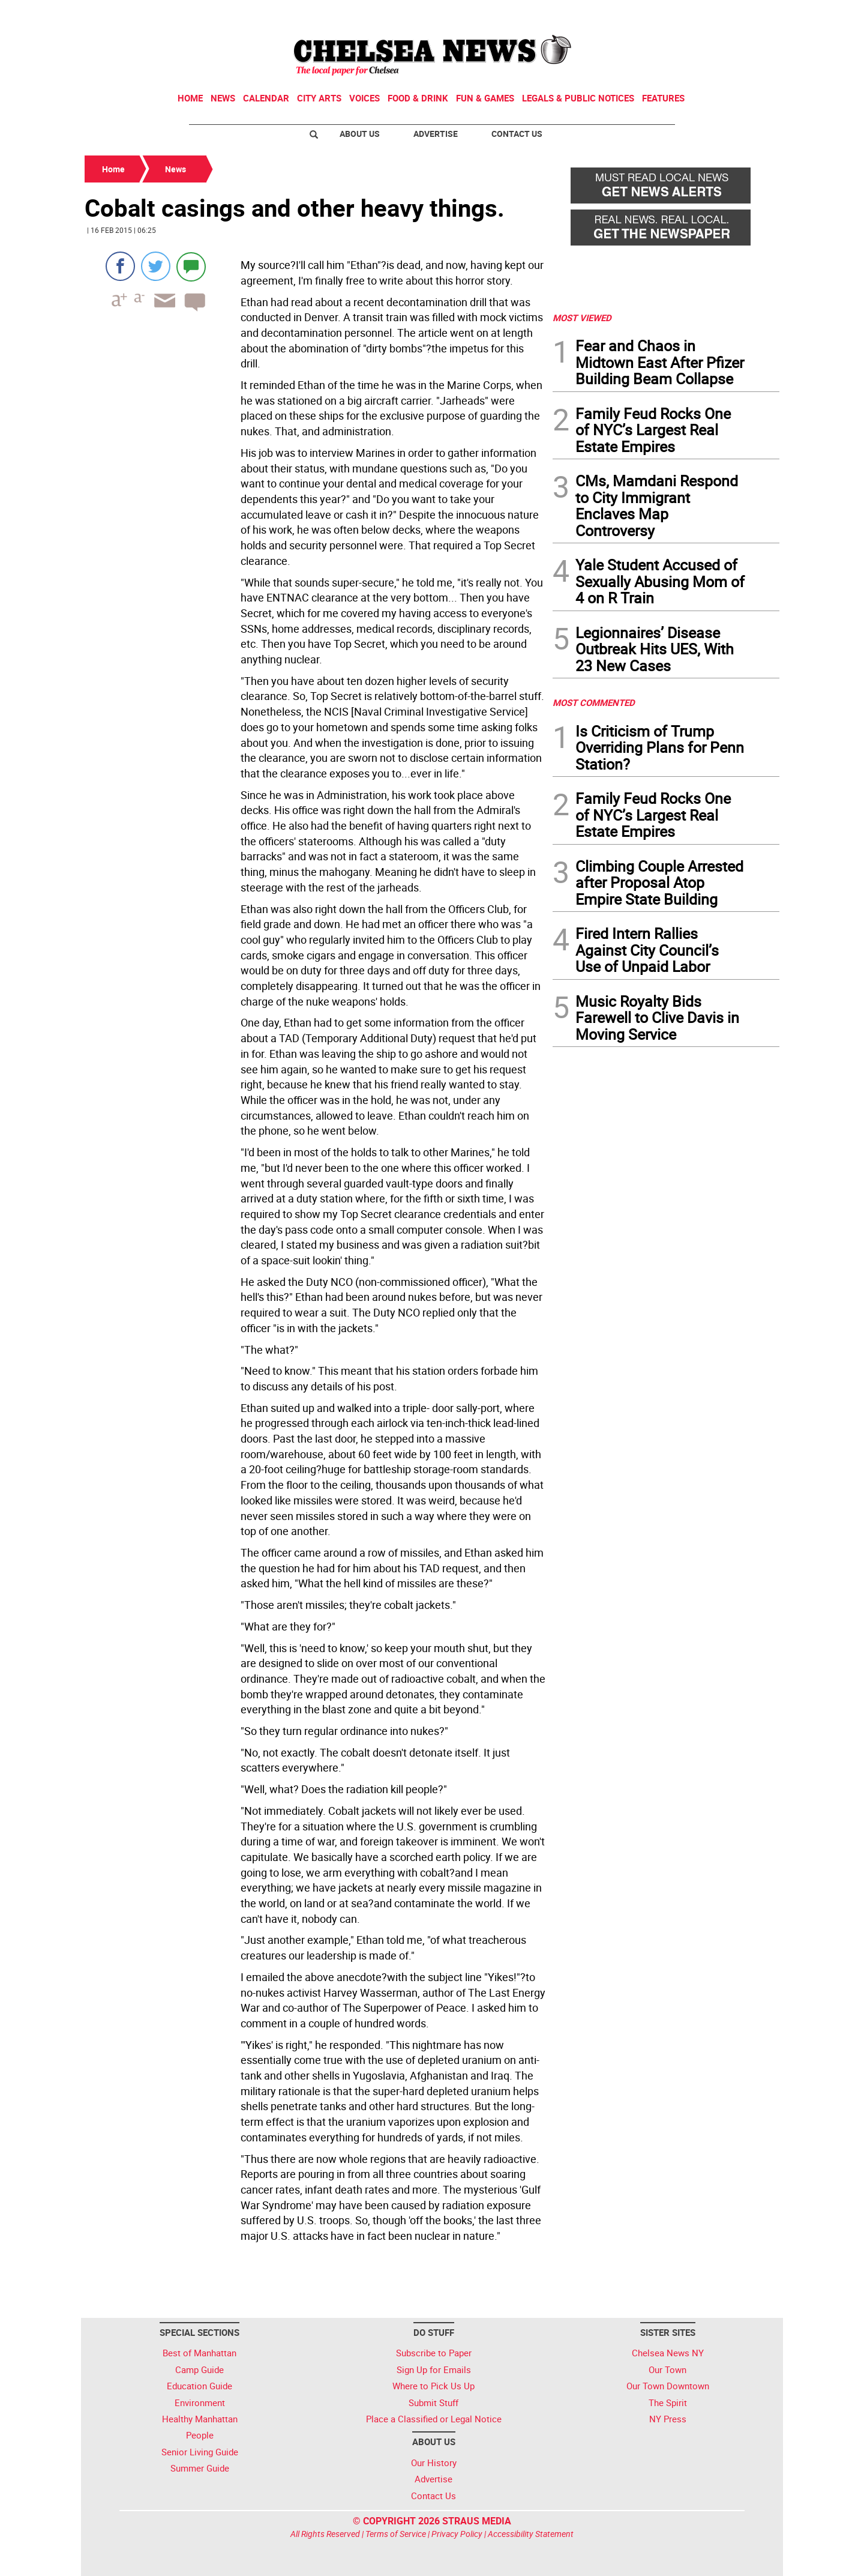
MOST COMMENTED (594, 702)
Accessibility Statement (531, 2533)
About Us (360, 133)
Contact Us (516, 133)
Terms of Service (395, 2533)
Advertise (435, 133)
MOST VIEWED (582, 318)
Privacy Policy (456, 2533)
